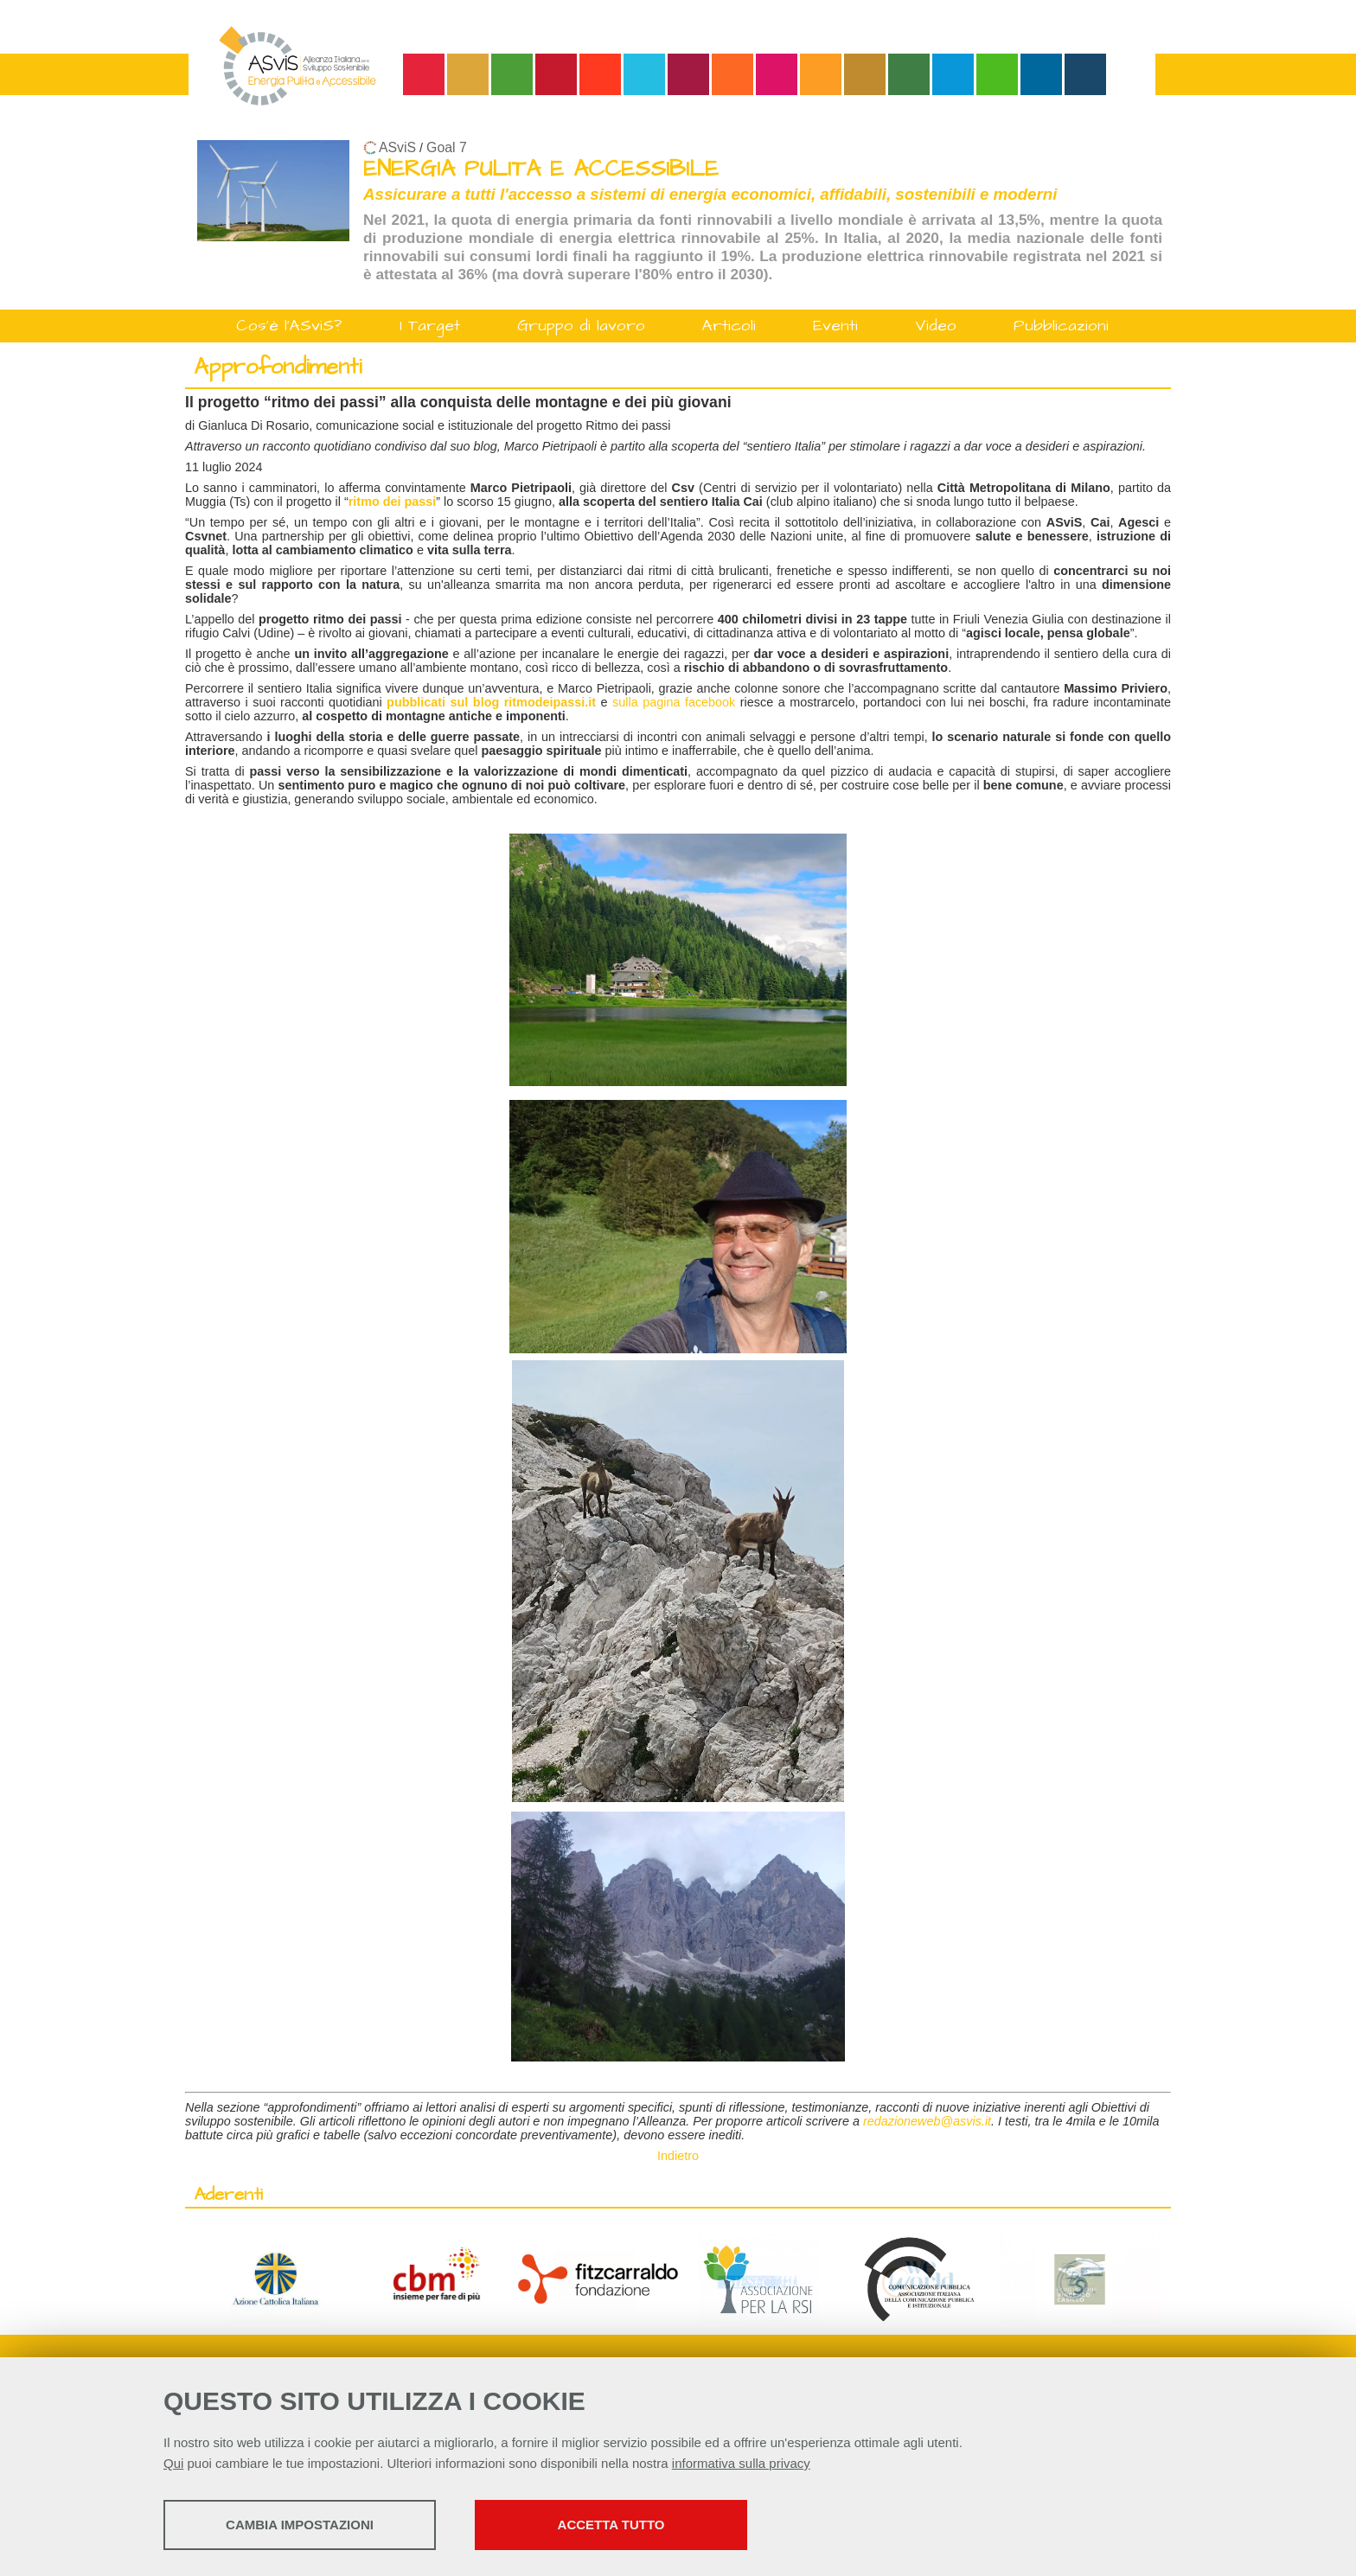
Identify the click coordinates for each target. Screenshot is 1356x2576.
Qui (173, 2463)
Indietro (678, 2156)
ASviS (397, 147)
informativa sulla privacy (741, 2463)
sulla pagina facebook (673, 702)
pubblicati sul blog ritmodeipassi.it (491, 702)
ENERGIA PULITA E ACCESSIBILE (541, 169)
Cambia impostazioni (300, 2524)
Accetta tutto (611, 2524)
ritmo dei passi (393, 501)
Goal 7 (446, 147)
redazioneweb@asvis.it (927, 2121)
